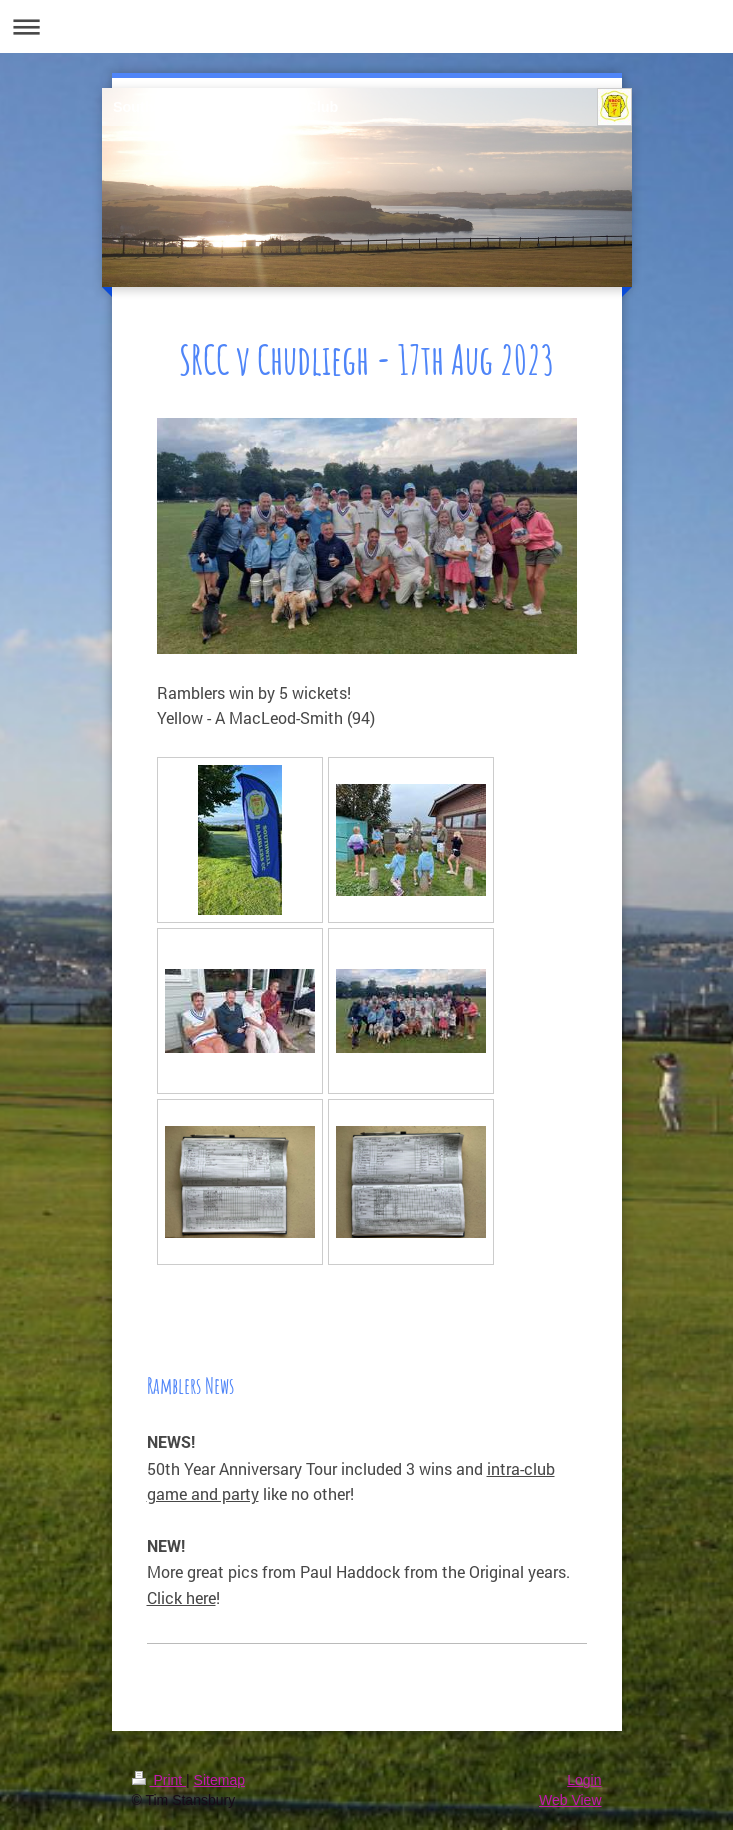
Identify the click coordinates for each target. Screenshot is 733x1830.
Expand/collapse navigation (366, 26)
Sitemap (219, 1780)
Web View (570, 1800)
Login (584, 1780)
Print (159, 1780)
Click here (181, 1597)
